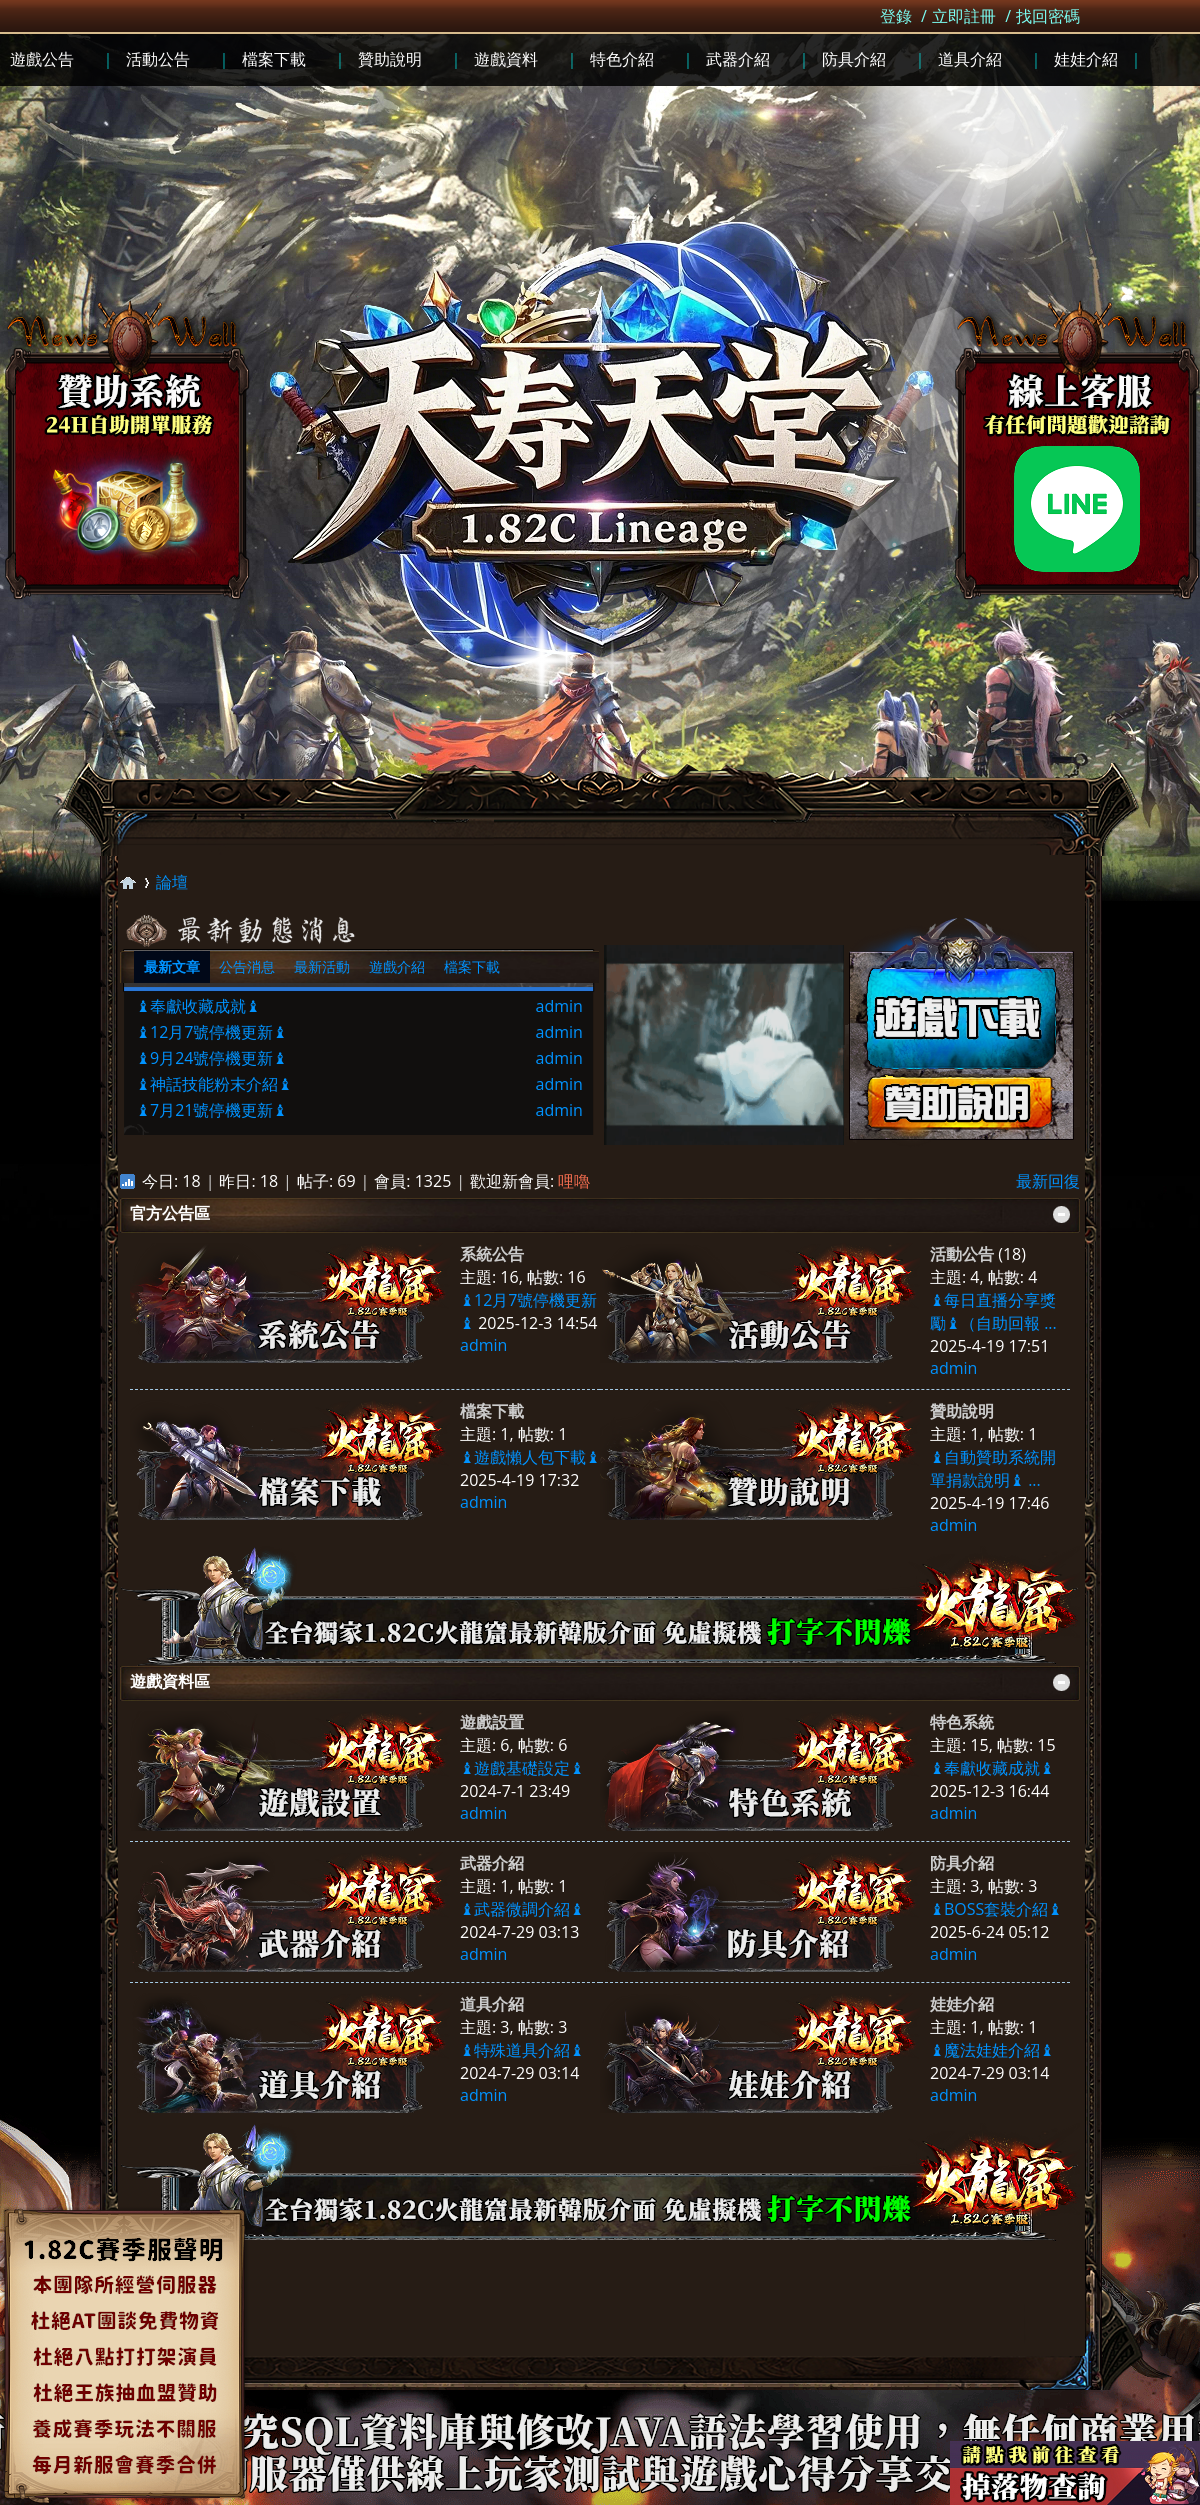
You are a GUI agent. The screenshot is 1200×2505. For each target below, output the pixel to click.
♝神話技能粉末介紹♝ (214, 1084)
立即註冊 (964, 16)
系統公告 (492, 1254)
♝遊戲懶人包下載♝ (530, 1457)
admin (559, 1006)
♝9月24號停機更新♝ (211, 1058)
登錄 (896, 16)
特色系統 (962, 1722)
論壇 (172, 882)
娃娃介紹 (962, 2004)
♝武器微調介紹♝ (522, 1909)
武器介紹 (492, 1863)
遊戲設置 (492, 1722)
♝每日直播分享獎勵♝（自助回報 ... (993, 1311)
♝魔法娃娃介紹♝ (992, 2050)
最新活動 (322, 966)
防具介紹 (962, 1863)
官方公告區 (170, 1213)
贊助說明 (962, 1411)
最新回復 (1048, 1181)
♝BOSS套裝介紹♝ (996, 1909)
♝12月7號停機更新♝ (211, 1032)
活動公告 (962, 1254)
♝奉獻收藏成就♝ (198, 1006)
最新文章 (172, 966)
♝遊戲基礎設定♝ (522, 1768)
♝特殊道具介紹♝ (522, 2050)
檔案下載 (472, 966)
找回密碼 (1048, 16)
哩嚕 (574, 1181)
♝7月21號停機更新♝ (211, 1110)
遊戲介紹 (397, 966)
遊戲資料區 (170, 1681)
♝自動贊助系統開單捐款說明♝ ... (993, 1468)
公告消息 (247, 966)
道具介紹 (492, 2004)
